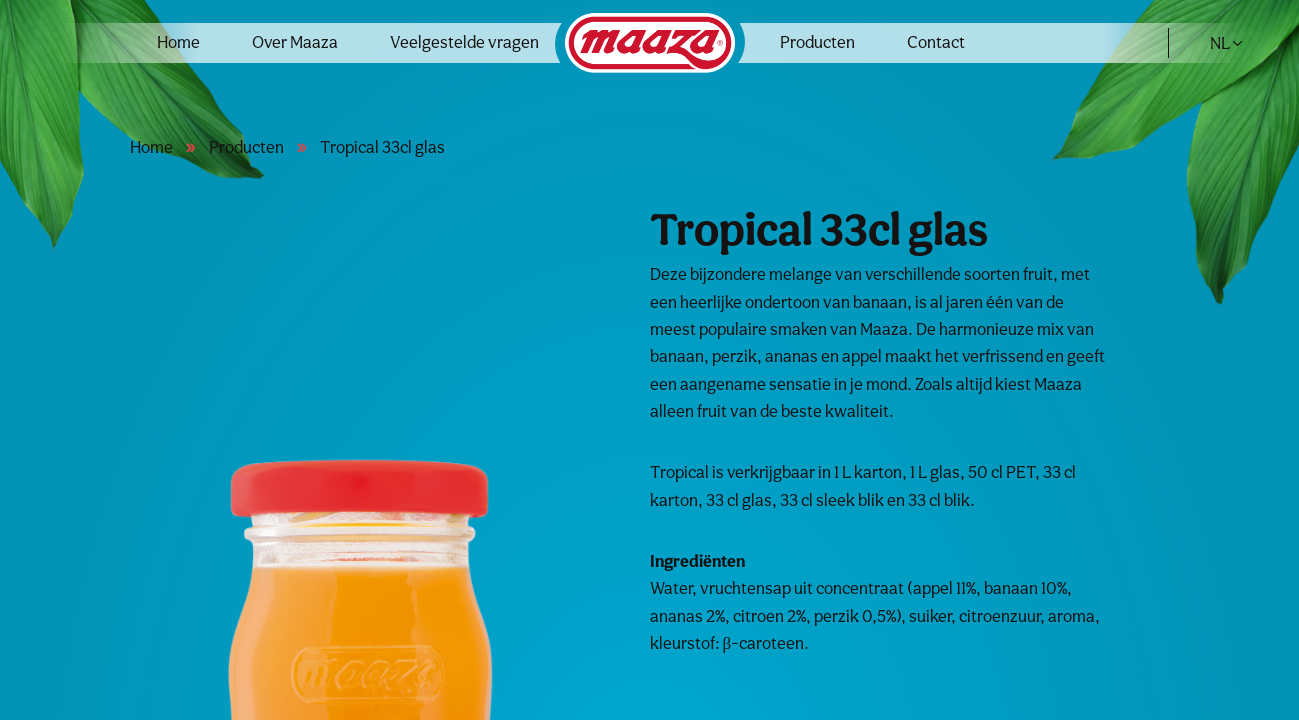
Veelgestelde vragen (464, 42)
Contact (936, 42)
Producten (817, 42)
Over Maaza (295, 42)
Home (178, 42)
